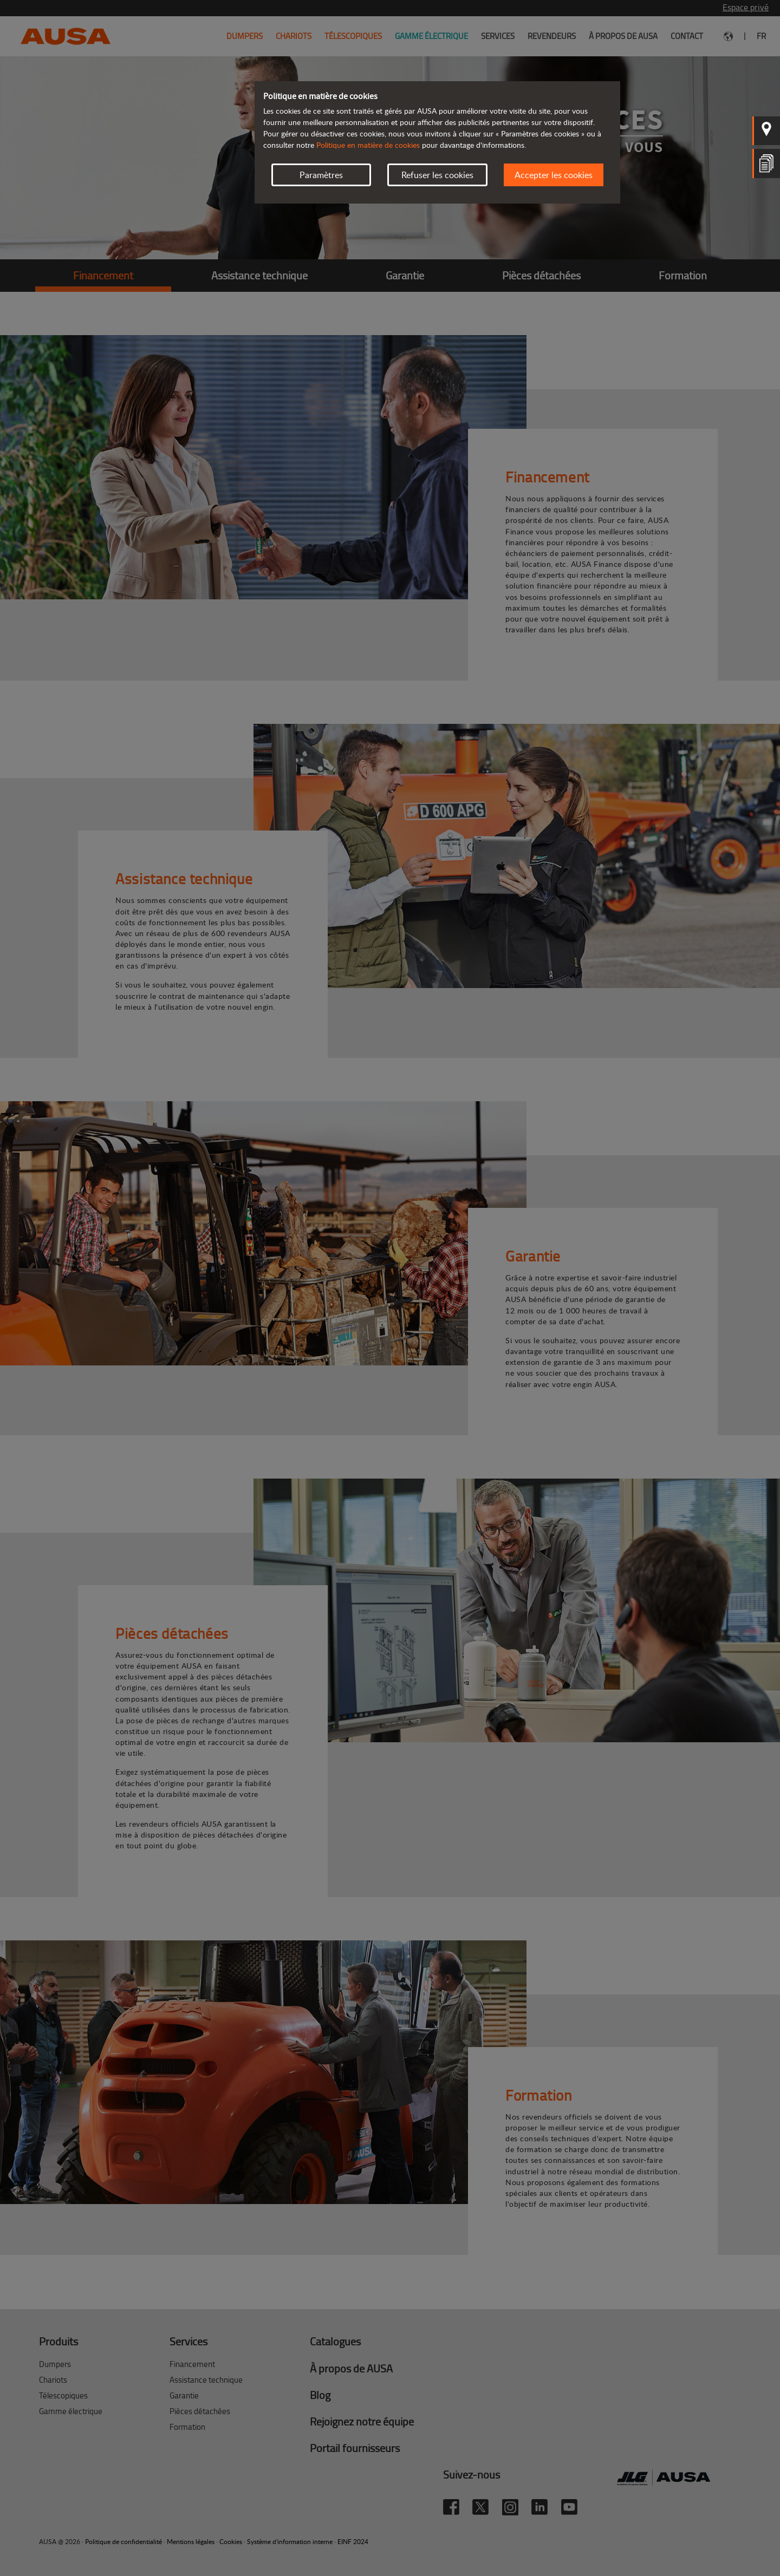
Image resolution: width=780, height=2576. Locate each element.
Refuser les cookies (437, 175)
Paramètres (321, 175)
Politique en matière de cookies (368, 145)
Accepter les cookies (554, 175)
